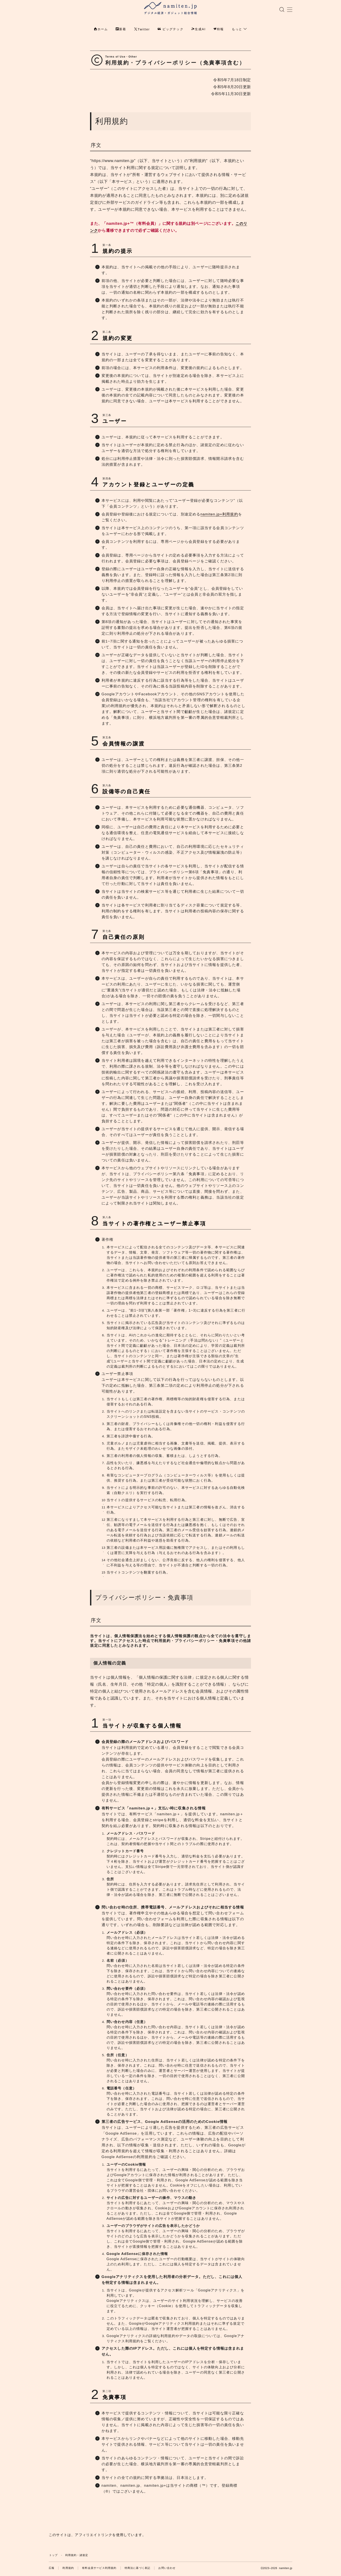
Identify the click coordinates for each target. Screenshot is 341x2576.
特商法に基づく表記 (137, 2569)
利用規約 (68, 2569)
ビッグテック (171, 30)
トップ (53, 2556)
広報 (51, 2569)
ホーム (101, 30)
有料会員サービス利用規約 (99, 2569)
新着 (121, 30)
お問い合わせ (167, 2569)
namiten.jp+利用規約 (219, 516)
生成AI (198, 30)
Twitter (142, 30)
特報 (218, 30)
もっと (239, 30)
